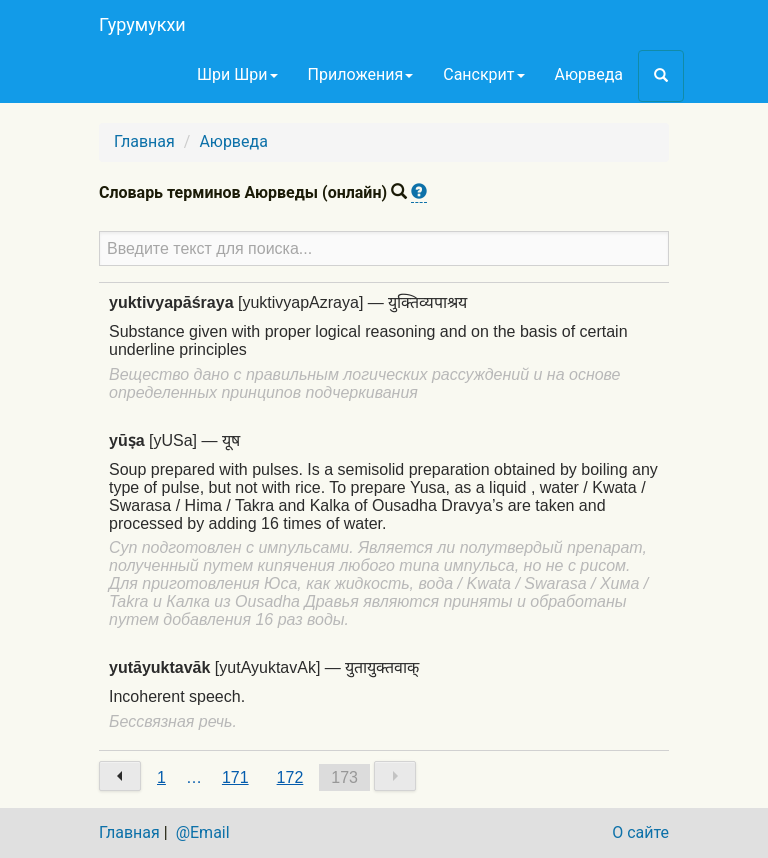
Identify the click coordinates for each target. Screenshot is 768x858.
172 (290, 777)
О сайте (640, 832)
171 (235, 777)
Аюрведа (589, 74)
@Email (203, 832)
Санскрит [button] (483, 74)
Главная (144, 141)
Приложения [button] (361, 74)
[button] (661, 76)
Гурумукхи (142, 24)
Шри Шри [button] (237, 74)
